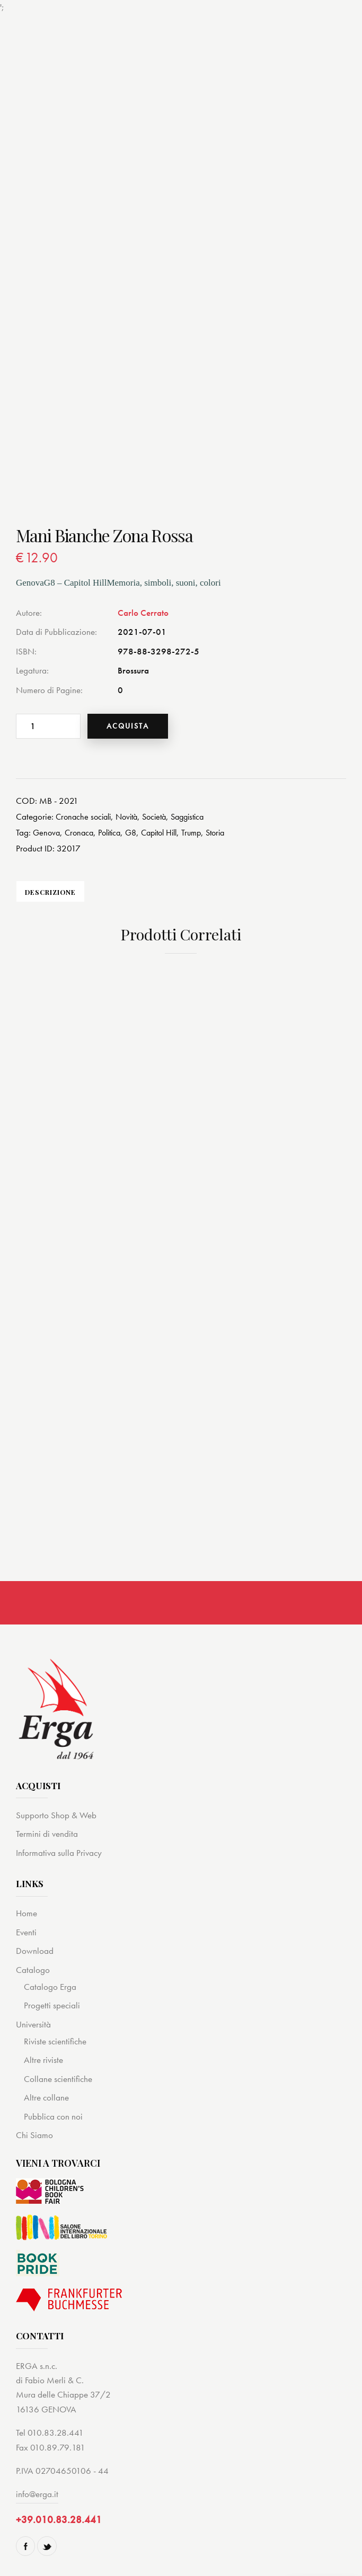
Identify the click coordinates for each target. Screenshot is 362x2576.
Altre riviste (43, 2060)
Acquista (131, 726)
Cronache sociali (85, 816)
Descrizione (49, 891)
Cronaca (81, 832)
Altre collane (46, 2098)
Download (35, 1951)
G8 (139, 832)
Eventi (26, 1932)
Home (26, 1913)
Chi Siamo (34, 2135)
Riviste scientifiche (55, 2042)
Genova (47, 832)
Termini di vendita (47, 1834)
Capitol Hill (169, 832)
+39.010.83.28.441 (59, 2520)
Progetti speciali (52, 2006)
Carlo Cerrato (143, 612)
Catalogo (33, 1970)
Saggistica (198, 816)
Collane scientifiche (58, 2079)
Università (33, 2024)
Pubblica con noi (53, 2116)
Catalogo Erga (50, 1987)
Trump (205, 832)
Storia (231, 832)
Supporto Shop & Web (56, 1815)
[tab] (49, 891)
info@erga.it (37, 2494)
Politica (115, 832)
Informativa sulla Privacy (59, 1853)
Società (162, 816)
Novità (132, 816)
